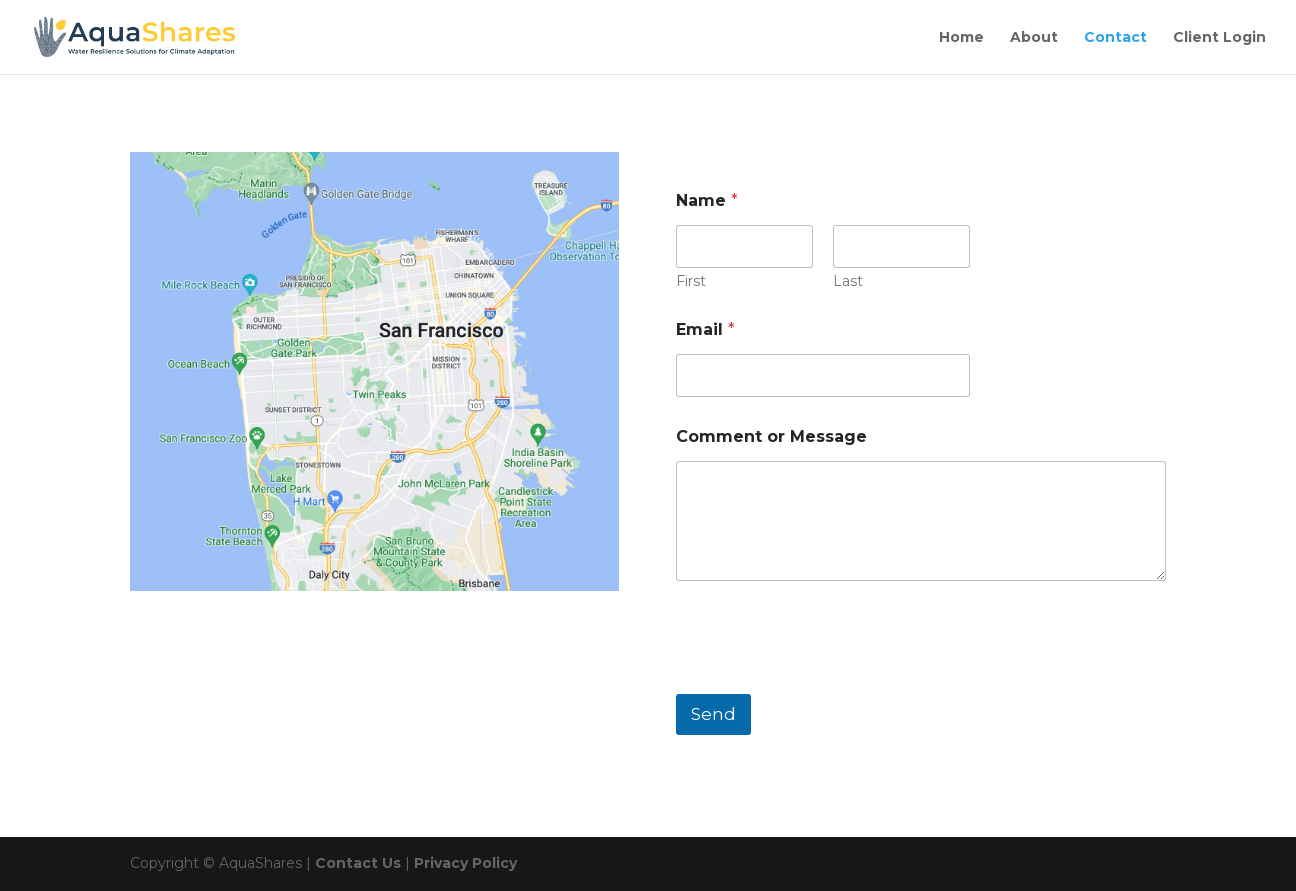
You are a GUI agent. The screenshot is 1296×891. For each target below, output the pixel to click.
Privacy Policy (465, 863)
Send (713, 714)
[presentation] (828, 681)
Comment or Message (771, 436)
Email (705, 329)
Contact (1115, 38)
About (1034, 38)
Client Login (1219, 38)
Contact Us (358, 863)
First (691, 281)
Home (961, 38)
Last (848, 281)
